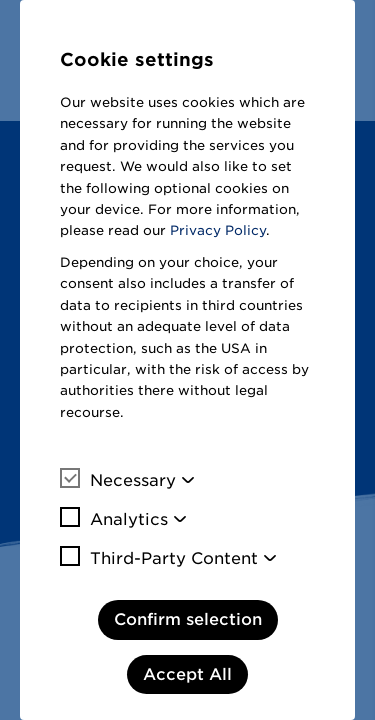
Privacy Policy (218, 230)
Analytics (114, 519)
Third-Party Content (159, 558)
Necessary (118, 480)
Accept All (187, 674)
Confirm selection (188, 619)
